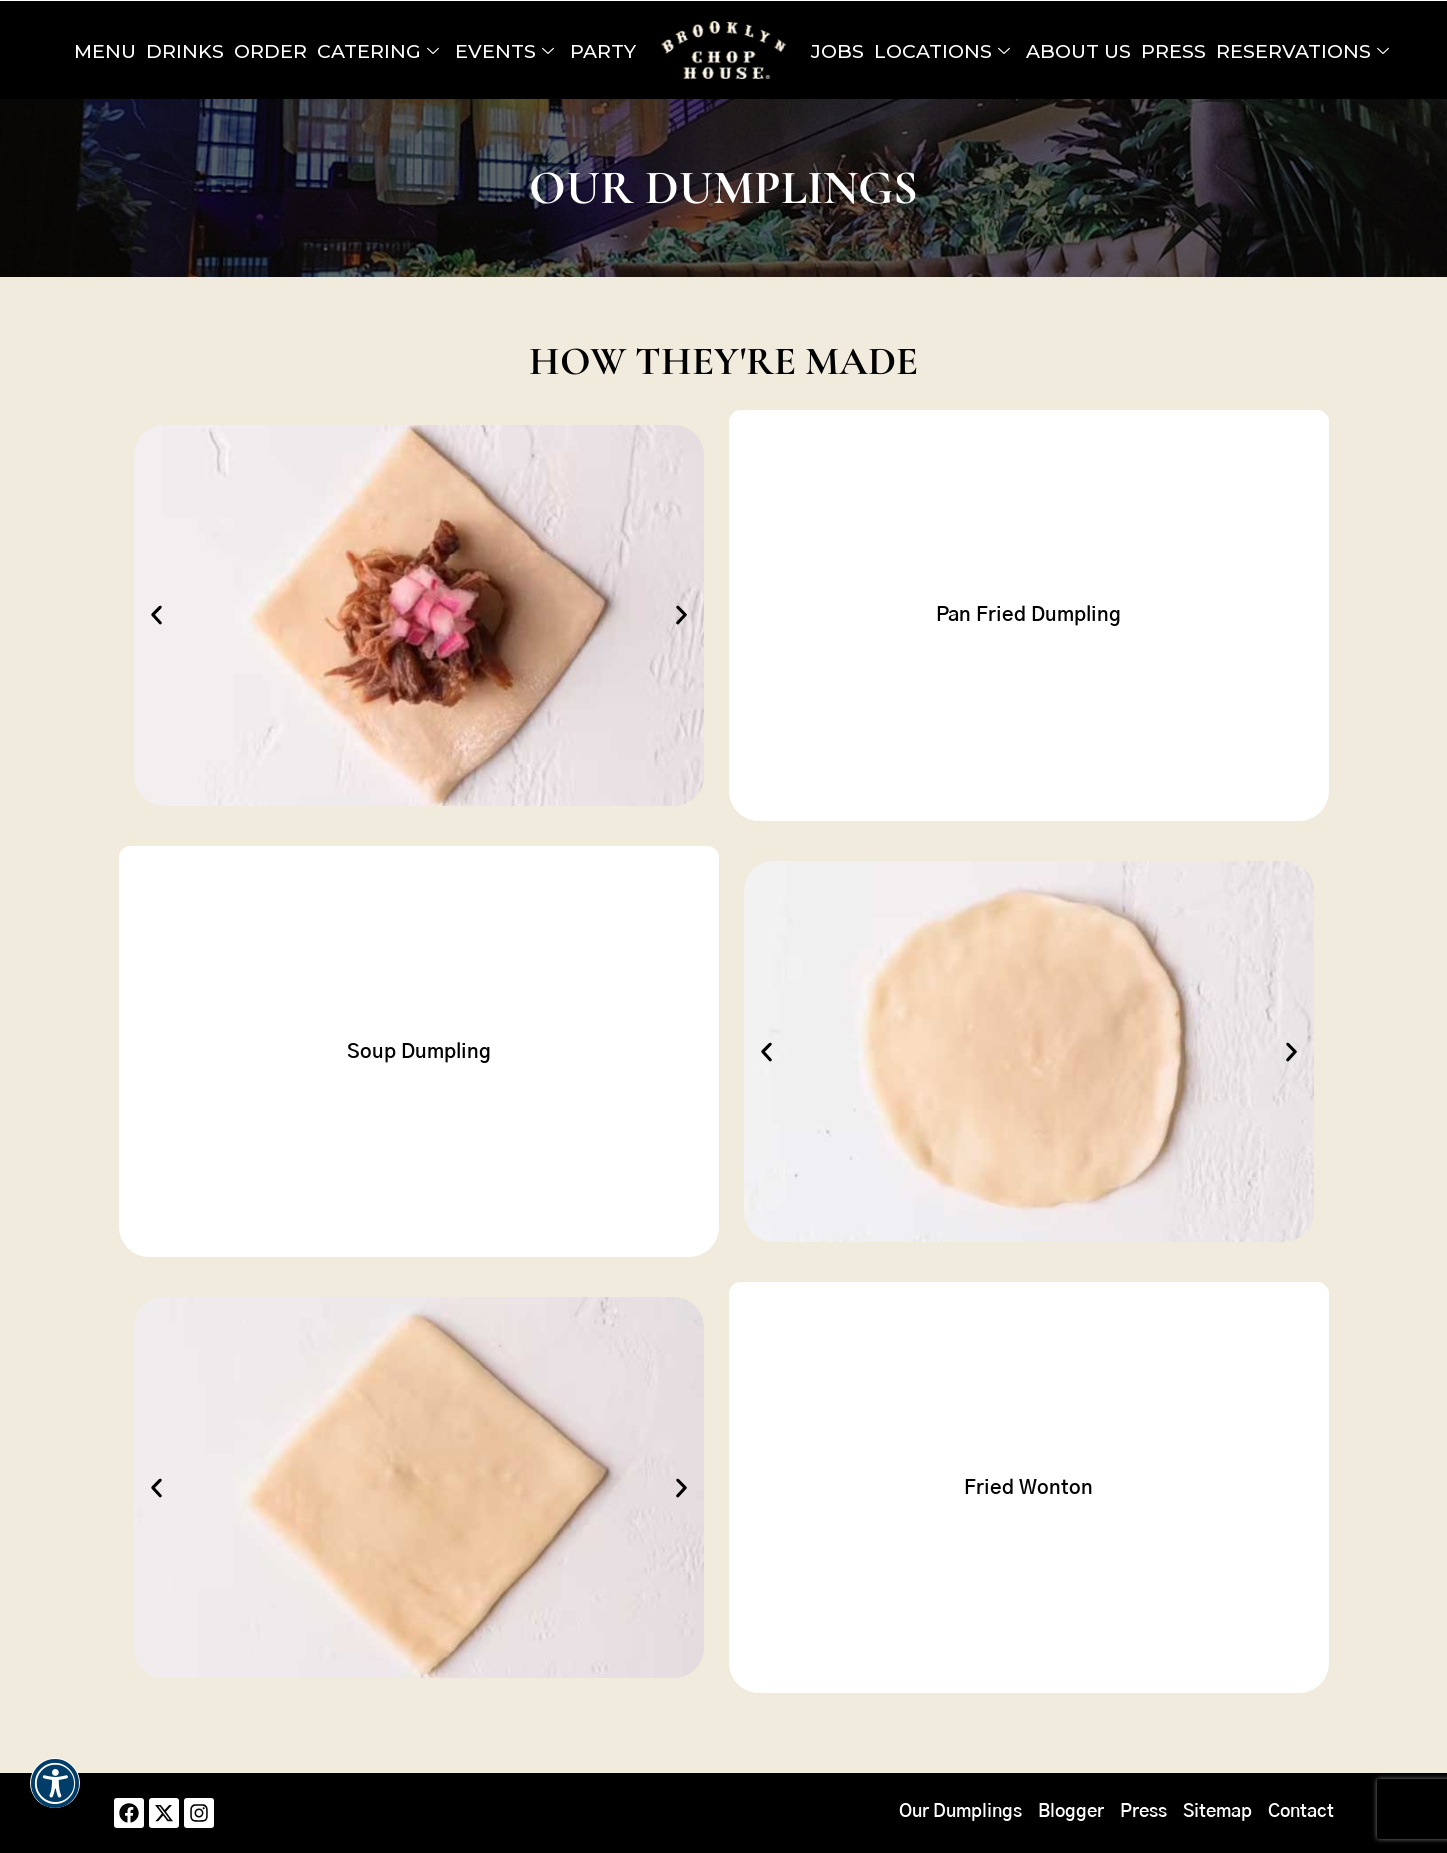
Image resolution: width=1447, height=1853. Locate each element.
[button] (156, 615)
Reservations (1302, 51)
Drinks (185, 51)
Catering (378, 51)
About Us (1078, 51)
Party (603, 51)
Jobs (837, 51)
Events (504, 51)
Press (1173, 51)
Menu (105, 51)
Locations (942, 51)
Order (270, 51)
